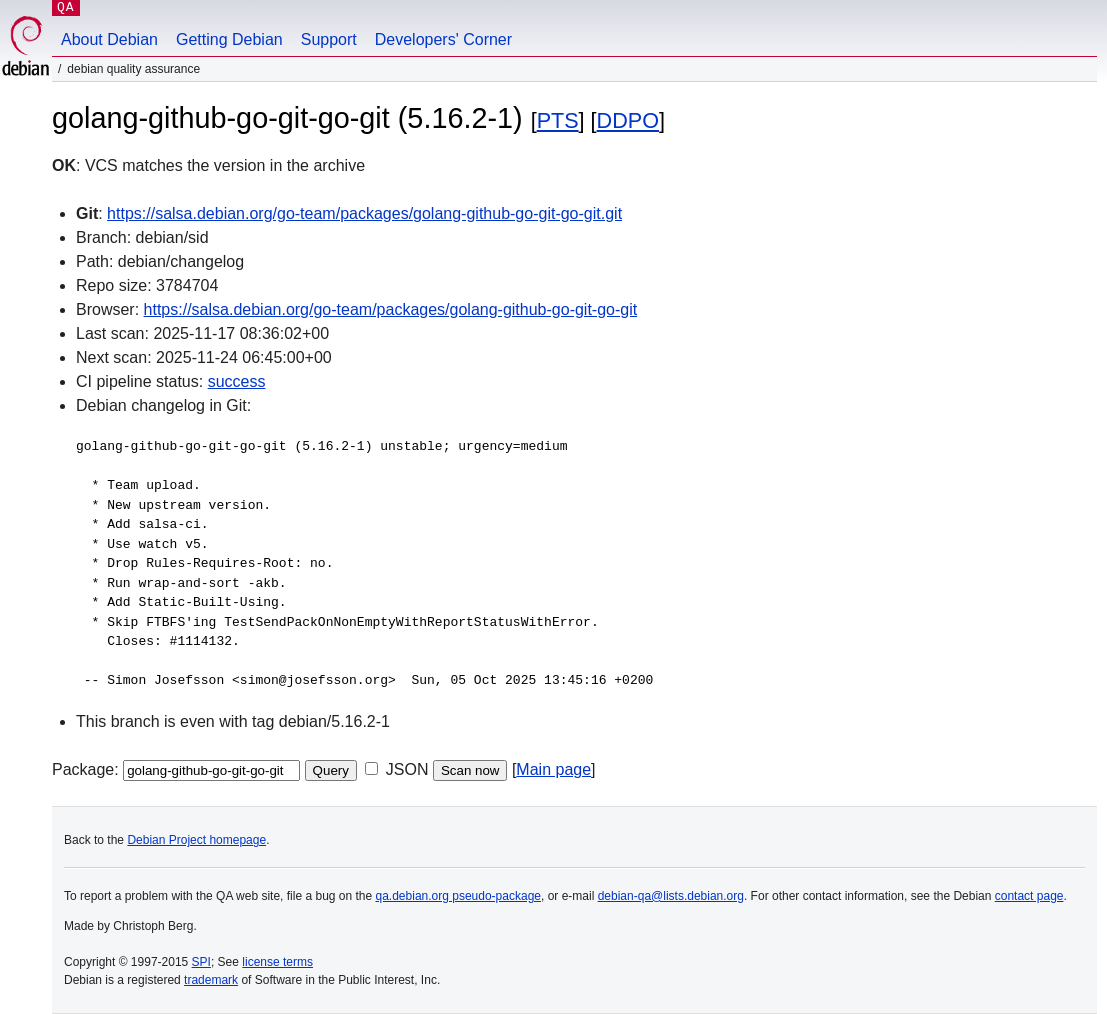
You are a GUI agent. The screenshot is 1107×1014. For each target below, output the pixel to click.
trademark (211, 980)
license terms (277, 962)
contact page (1029, 896)
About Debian (109, 39)
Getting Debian (229, 39)
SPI (201, 962)
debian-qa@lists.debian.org (671, 896)
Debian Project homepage (196, 840)
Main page (553, 769)
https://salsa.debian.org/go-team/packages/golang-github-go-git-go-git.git (364, 213)
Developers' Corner (443, 39)
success (237, 381)
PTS (558, 120)
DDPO (628, 120)
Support (329, 39)
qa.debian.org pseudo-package (458, 896)
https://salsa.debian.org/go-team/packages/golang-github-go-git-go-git (391, 309)
